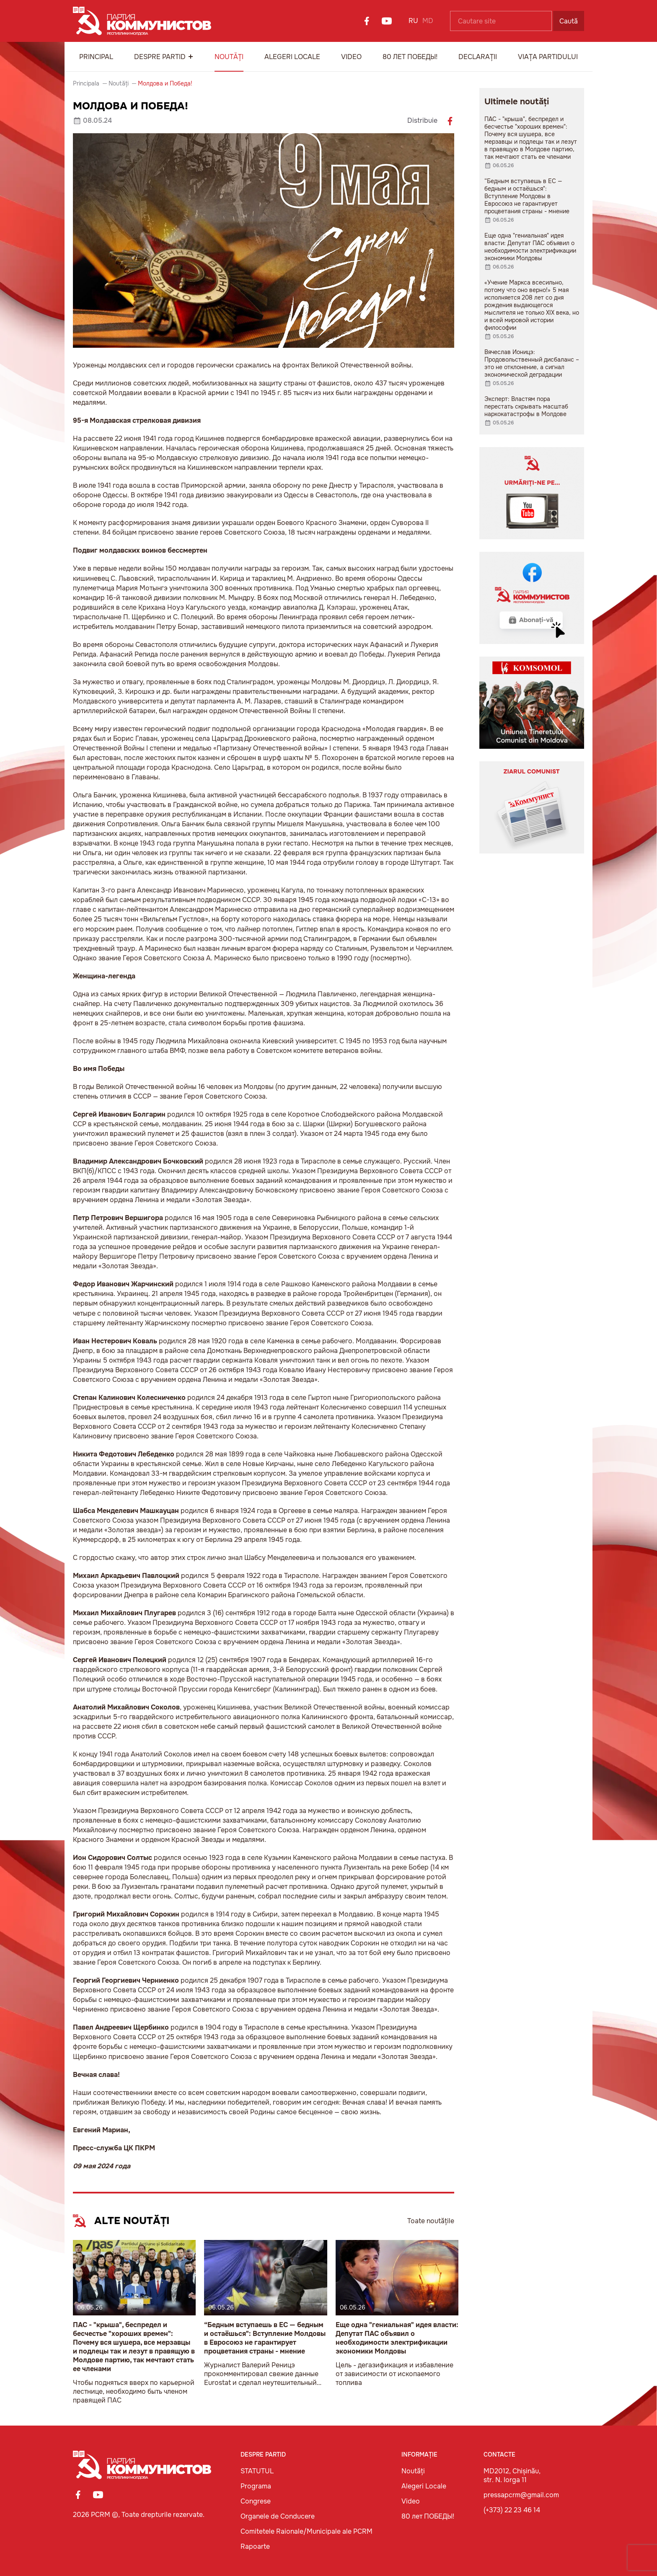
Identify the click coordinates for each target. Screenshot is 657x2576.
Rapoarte (255, 2546)
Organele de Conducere (278, 2516)
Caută (568, 21)
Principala (86, 83)
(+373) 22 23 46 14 (512, 2510)
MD (427, 20)
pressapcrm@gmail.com (521, 2495)
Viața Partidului (548, 56)
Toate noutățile (430, 2220)
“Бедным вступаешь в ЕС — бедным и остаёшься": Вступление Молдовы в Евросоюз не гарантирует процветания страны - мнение (265, 2338)
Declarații (477, 56)
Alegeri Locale (292, 56)
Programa (256, 2486)
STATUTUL (257, 2471)
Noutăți (229, 56)
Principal (96, 56)
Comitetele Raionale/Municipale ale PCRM (306, 2531)
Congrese (256, 2501)
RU (413, 20)
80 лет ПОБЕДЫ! (410, 56)
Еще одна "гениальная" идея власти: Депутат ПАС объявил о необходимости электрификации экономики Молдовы (397, 2338)
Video (351, 56)
